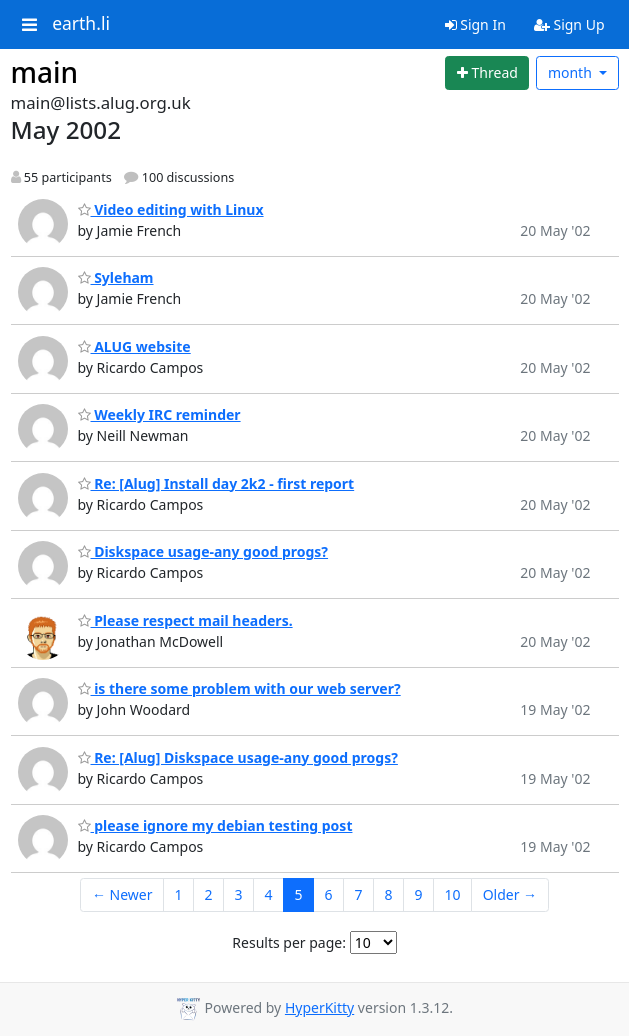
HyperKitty (319, 1007)
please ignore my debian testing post (215, 825)
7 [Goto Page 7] (359, 894)
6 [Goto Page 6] (329, 894)
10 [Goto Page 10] (453, 894)
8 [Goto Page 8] (389, 894)
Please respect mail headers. (185, 620)
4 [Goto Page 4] (269, 894)
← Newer (122, 894)
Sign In (475, 24)
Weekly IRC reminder (159, 414)
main (45, 72)
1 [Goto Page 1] (178, 894)
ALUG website (134, 346)
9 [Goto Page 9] (419, 894)
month (572, 72)
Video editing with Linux (171, 209)
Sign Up (569, 24)
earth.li (81, 24)
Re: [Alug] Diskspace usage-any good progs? (238, 757)
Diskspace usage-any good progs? (203, 551)
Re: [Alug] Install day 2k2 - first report (216, 483)
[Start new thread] (487, 73)
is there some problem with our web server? (239, 688)
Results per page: (289, 942)
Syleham (116, 277)
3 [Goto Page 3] (238, 894)
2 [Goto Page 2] (208, 894)
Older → (510, 894)
